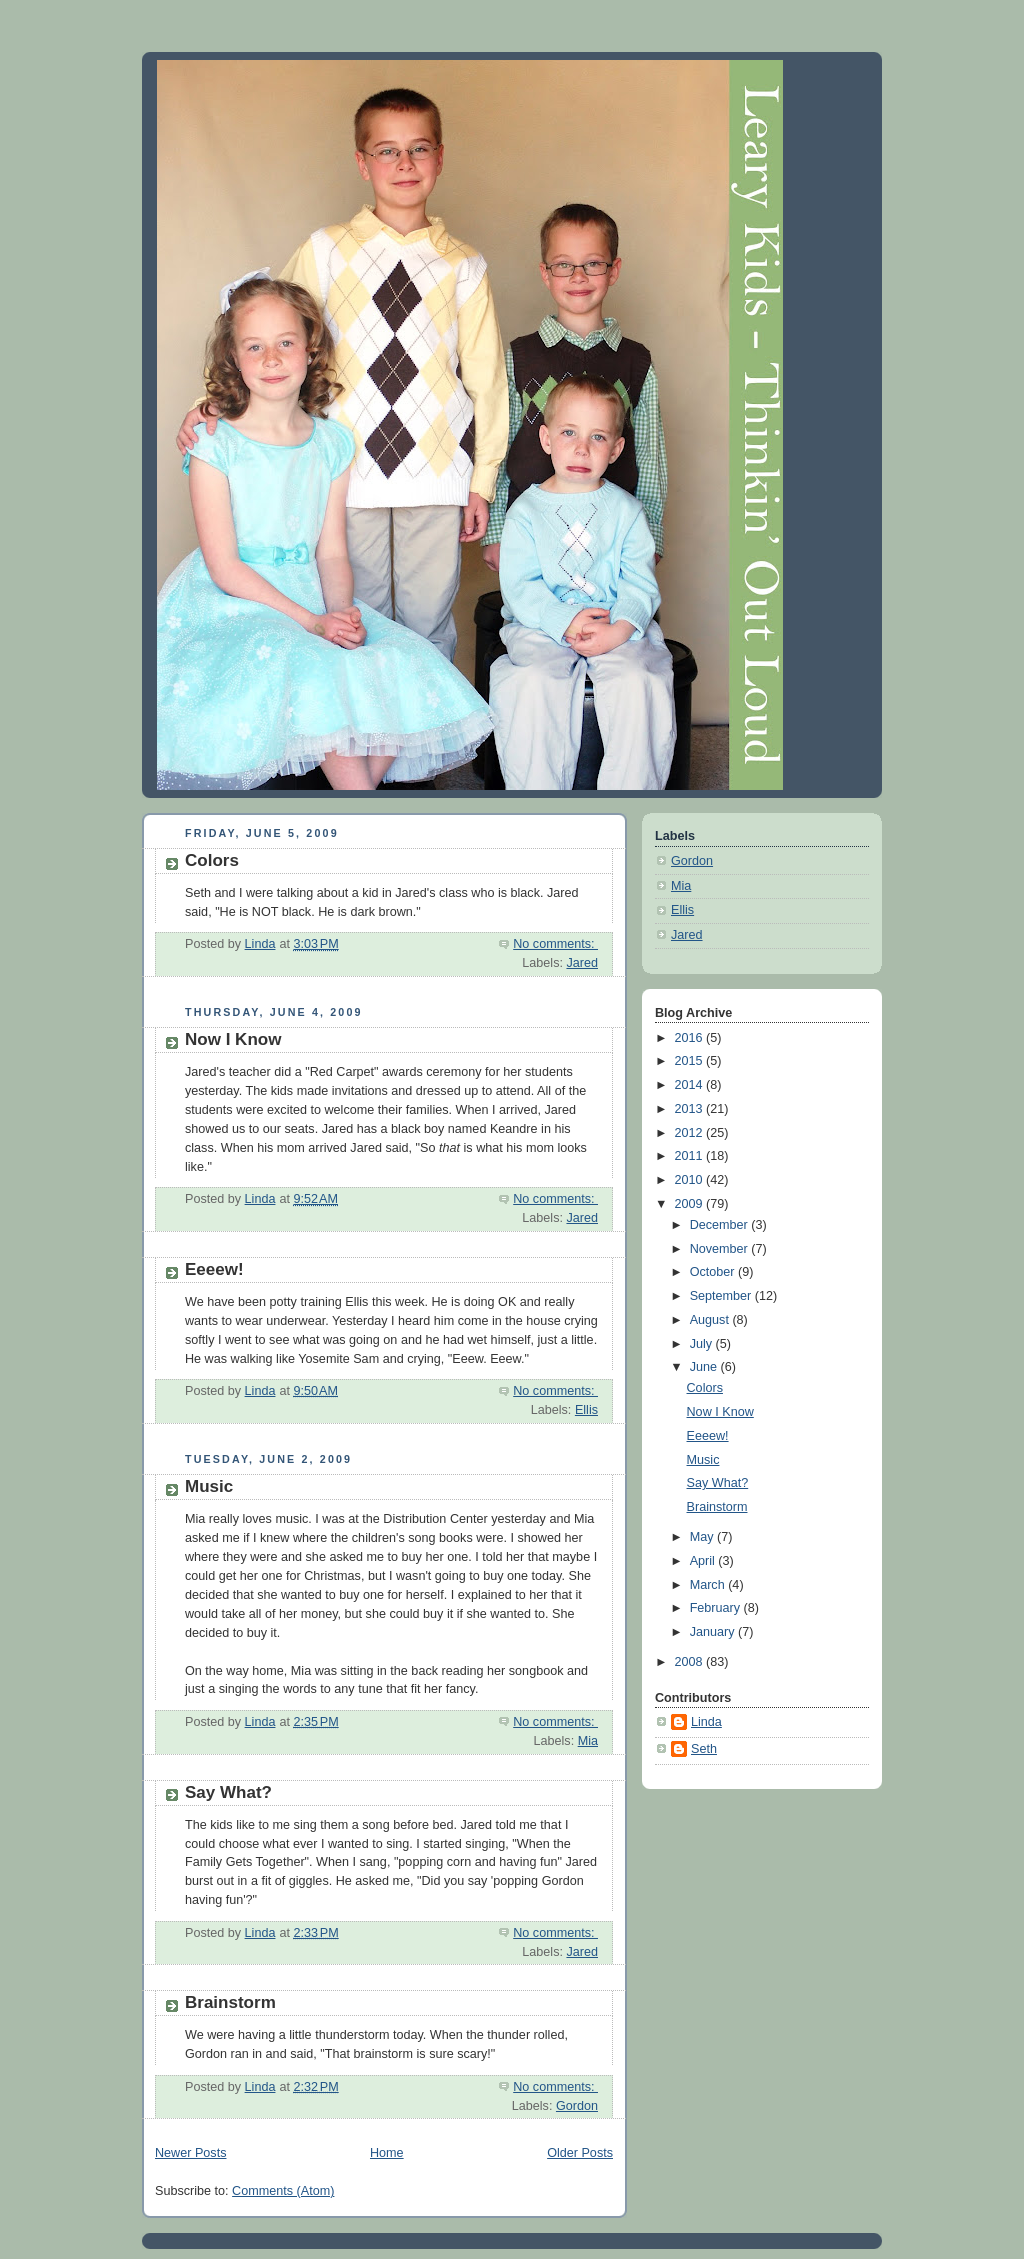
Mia (588, 1741)
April (704, 1561)
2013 (691, 1109)
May (703, 1537)
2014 (691, 1085)
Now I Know (233, 1039)
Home (387, 2153)
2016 (691, 1038)
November (721, 1249)
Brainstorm (230, 2002)
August (711, 1320)
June (705, 1367)
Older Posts (580, 2153)
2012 (691, 1133)
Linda (706, 1722)
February (717, 1608)
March (709, 1585)
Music (209, 1486)
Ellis (586, 1410)
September (722, 1296)
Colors (212, 860)
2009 (691, 1204)
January (714, 1632)
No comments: (555, 944)
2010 (691, 1180)
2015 (691, 1061)
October (714, 1272)
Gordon (577, 2106)
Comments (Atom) (283, 2191)
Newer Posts (190, 2153)
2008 (691, 1662)
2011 (691, 1156)
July (703, 1344)
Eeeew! (214, 1269)
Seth (704, 1749)
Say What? (228, 1792)
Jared (582, 963)
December (721, 1225)
